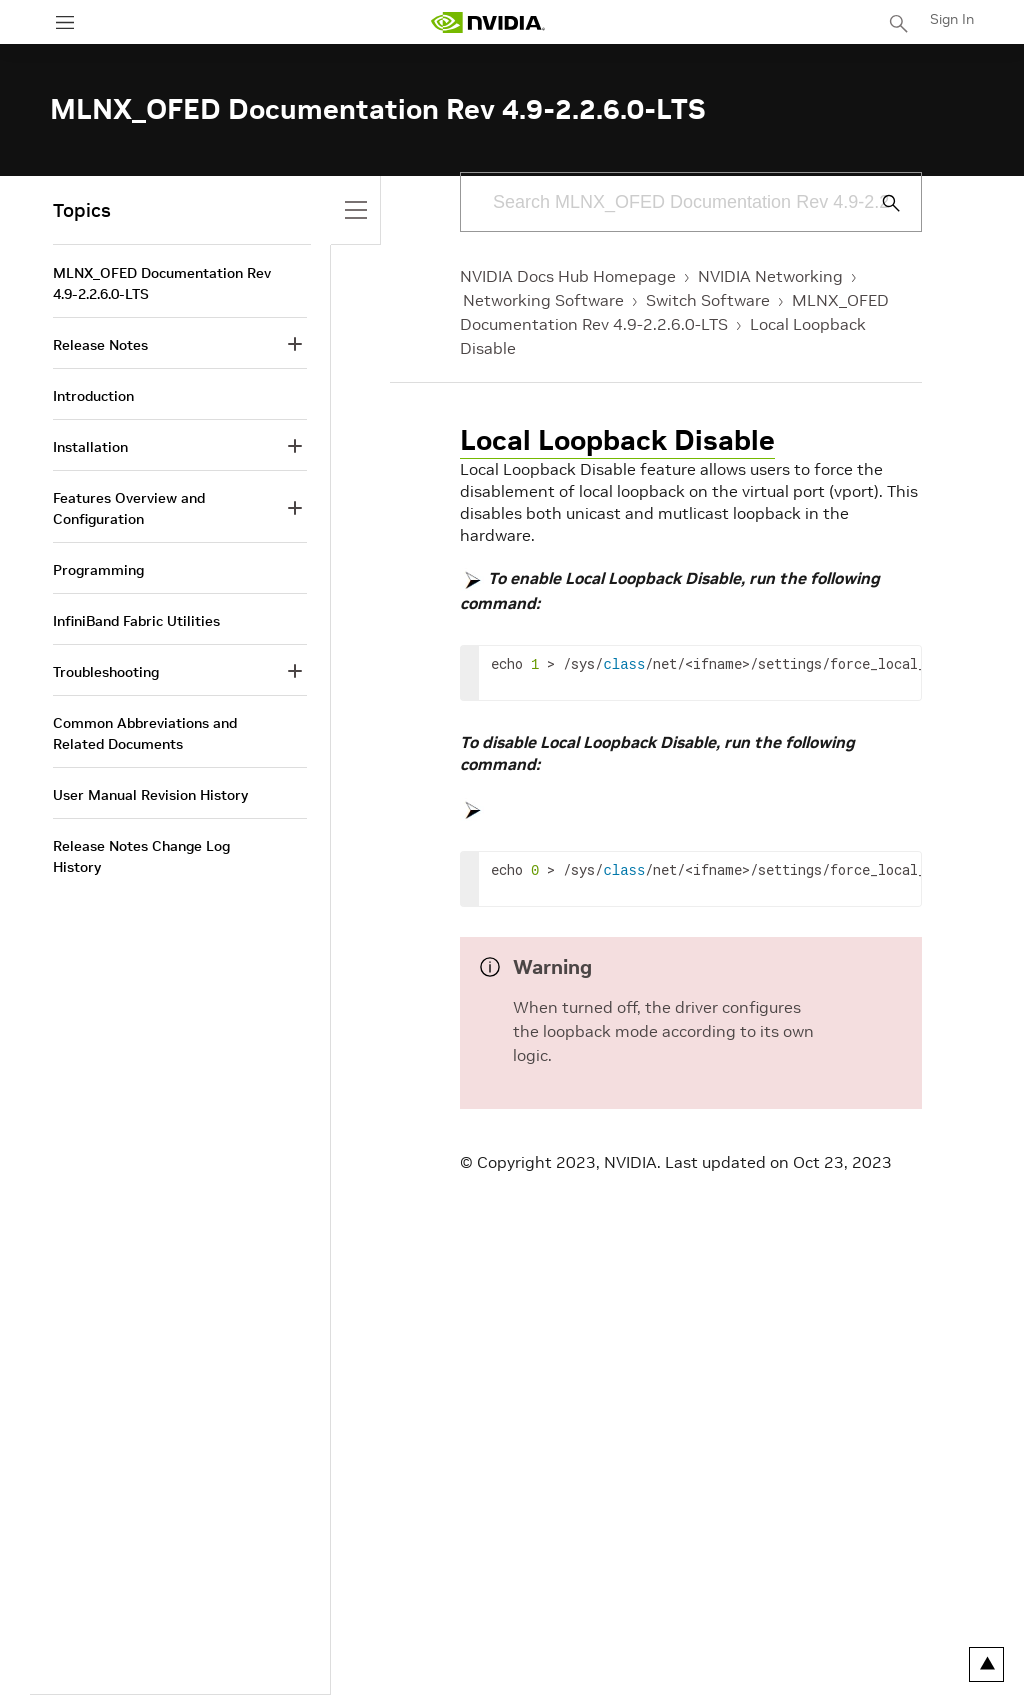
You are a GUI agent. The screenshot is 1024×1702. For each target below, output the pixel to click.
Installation (90, 447)
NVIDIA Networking (770, 276)
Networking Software (543, 300)
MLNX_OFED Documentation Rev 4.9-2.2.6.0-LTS (162, 283)
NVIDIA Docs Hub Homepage (568, 276)
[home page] (488, 22)
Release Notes (100, 345)
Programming (98, 570)
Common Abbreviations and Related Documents (145, 733)
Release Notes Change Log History (141, 856)
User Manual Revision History (150, 795)
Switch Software (708, 300)
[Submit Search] (880, 203)
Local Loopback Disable (617, 440)
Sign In (952, 19)
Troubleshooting (106, 672)
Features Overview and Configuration (129, 508)
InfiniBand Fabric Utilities (136, 621)
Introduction (93, 396)
